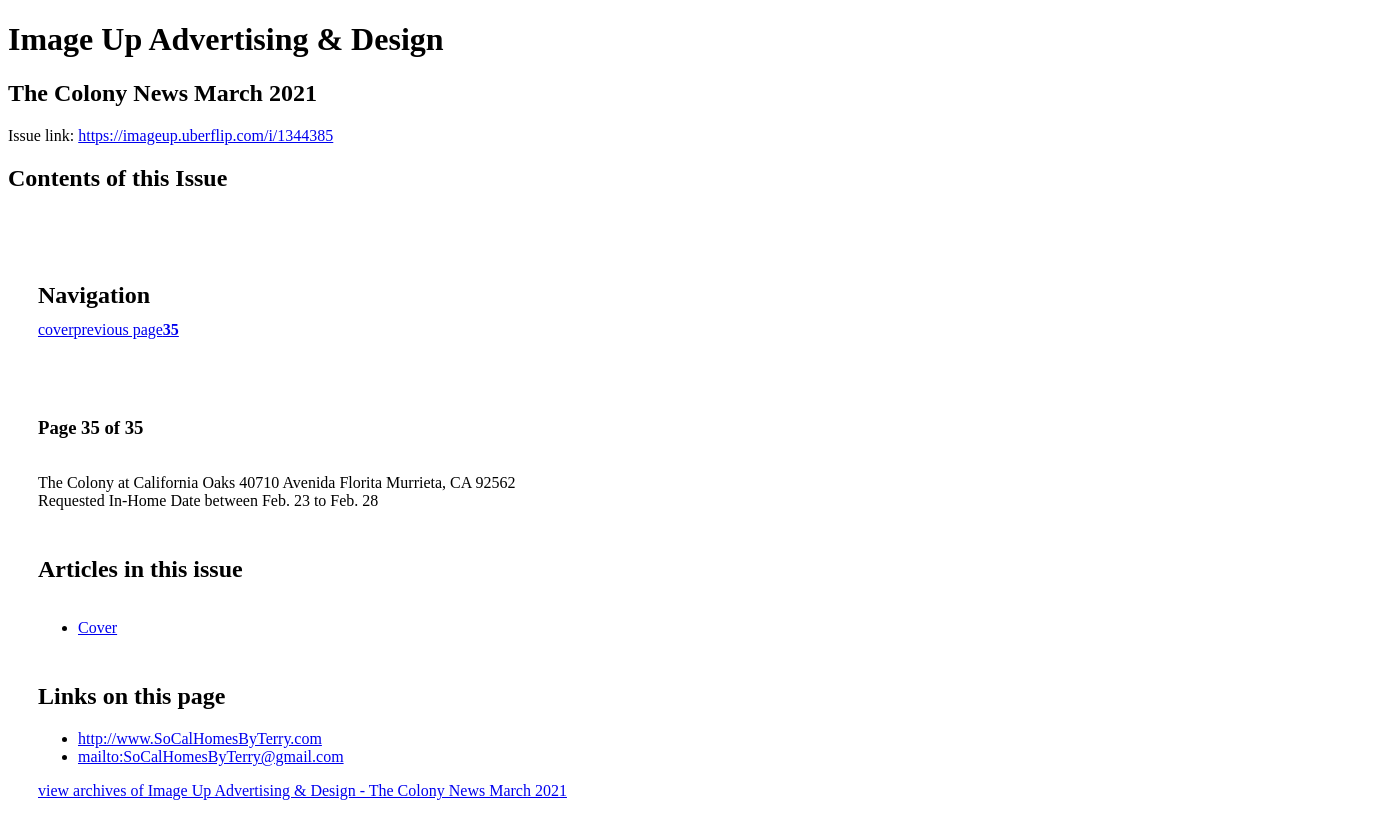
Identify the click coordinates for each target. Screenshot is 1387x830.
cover (56, 329)
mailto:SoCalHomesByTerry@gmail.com (211, 756)
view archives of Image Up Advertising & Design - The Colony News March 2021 (302, 790)
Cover (97, 627)
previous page (118, 329)
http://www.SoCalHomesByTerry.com (200, 738)
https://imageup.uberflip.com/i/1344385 (205, 135)
